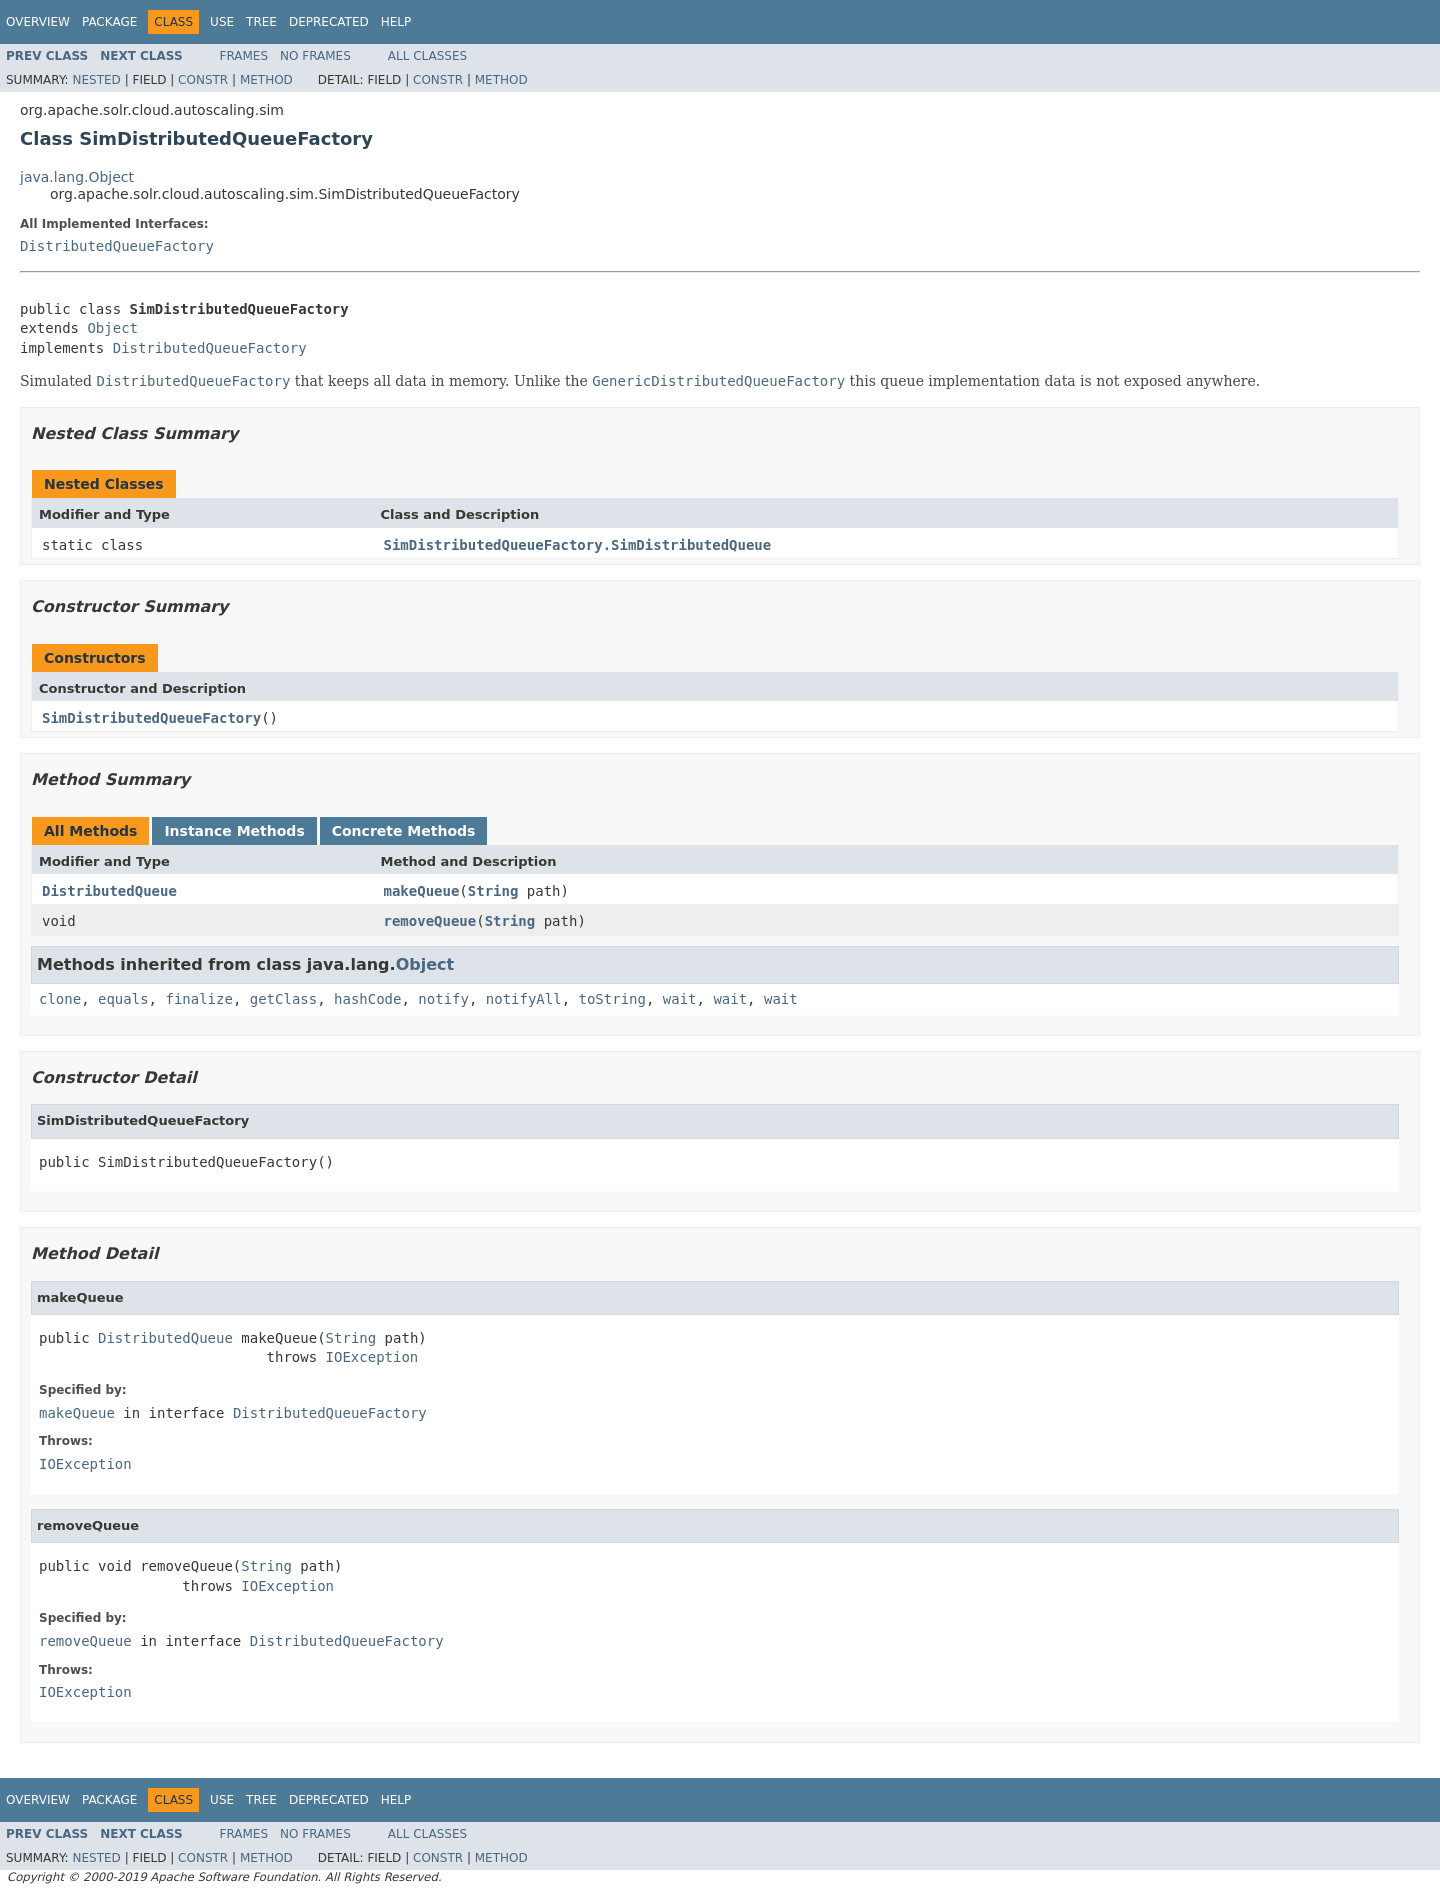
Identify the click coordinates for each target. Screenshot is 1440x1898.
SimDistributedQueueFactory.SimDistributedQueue (578, 545)
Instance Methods (234, 831)
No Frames (315, 56)
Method (266, 80)
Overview (38, 22)
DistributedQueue (109, 891)
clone (60, 999)
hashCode (367, 999)
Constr (203, 80)
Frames (244, 56)
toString (612, 999)
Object (112, 328)
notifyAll (524, 999)
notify (443, 999)
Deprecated (329, 22)
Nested (96, 80)
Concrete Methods (404, 831)
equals (123, 999)
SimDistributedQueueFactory (151, 718)
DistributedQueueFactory (117, 246)
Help (396, 22)
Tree (261, 22)
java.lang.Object (77, 177)
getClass (283, 999)
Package (109, 22)
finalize (198, 999)
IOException (372, 1357)
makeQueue (422, 891)
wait (680, 999)
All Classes (427, 56)
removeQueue (430, 921)
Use (222, 22)
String (493, 891)
